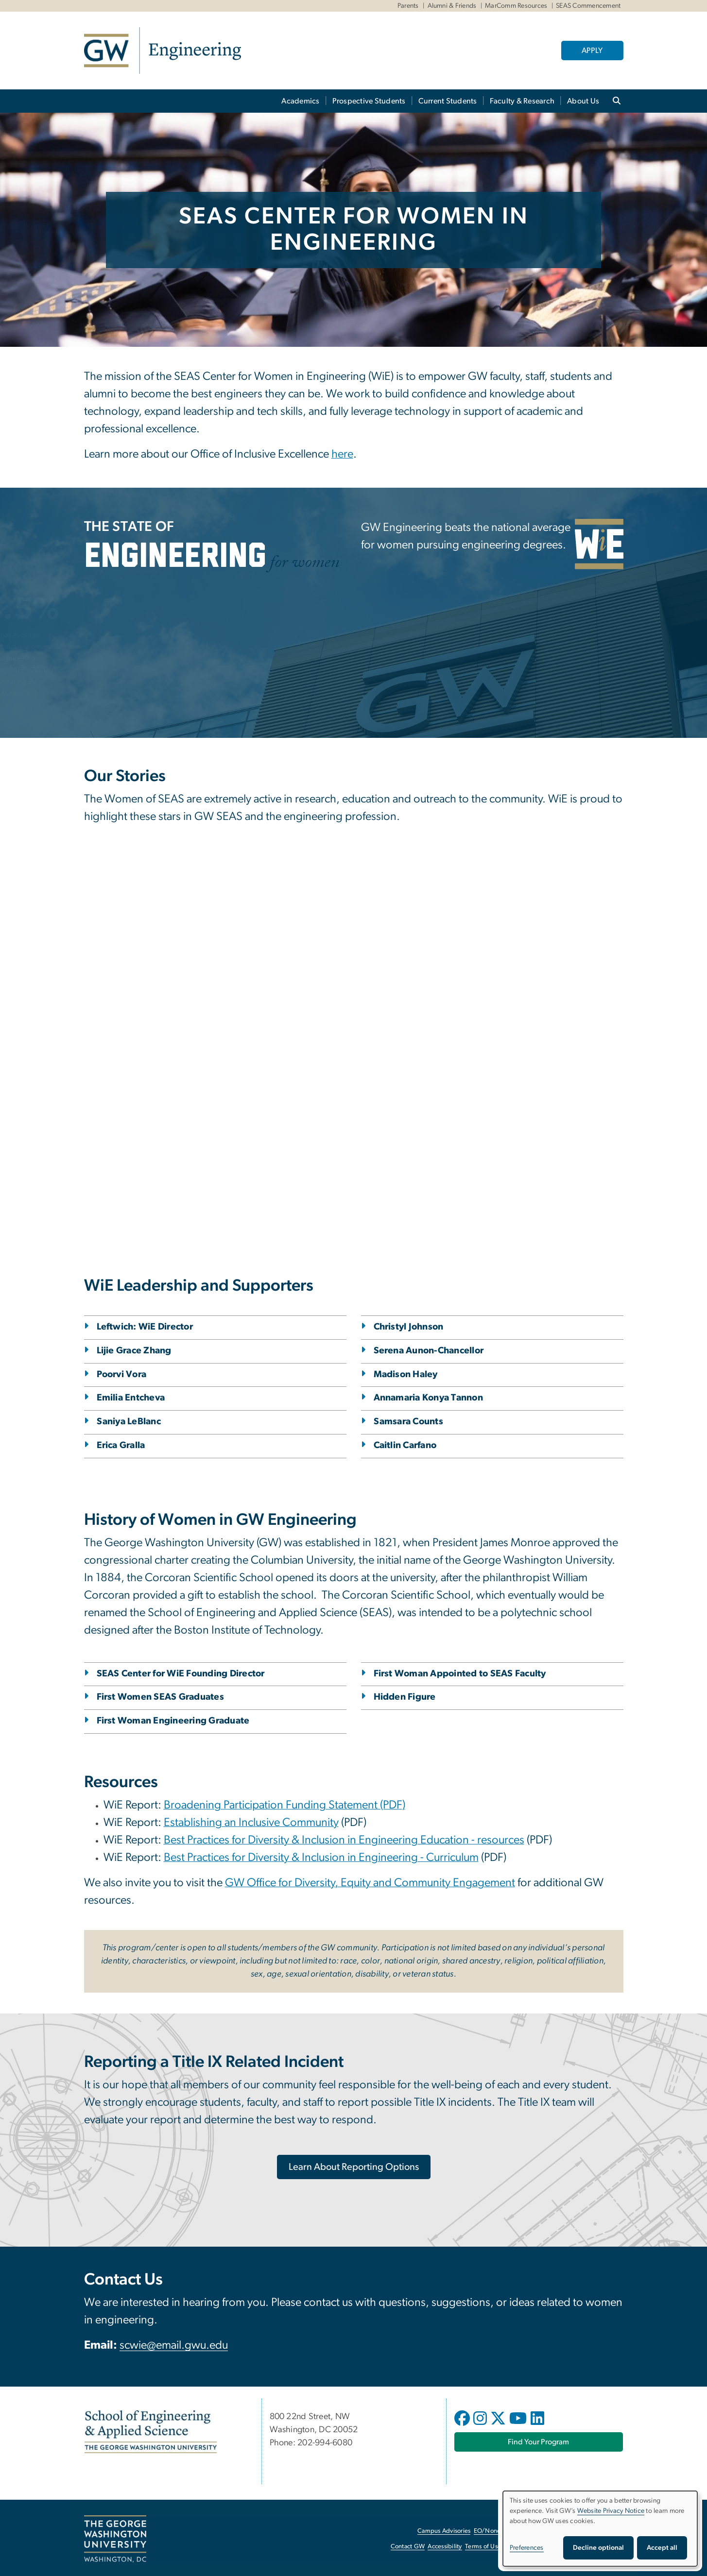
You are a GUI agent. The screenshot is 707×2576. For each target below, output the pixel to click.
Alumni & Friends (452, 5)
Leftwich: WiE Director (145, 1326)
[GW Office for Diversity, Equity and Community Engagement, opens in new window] (370, 1883)
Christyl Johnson (409, 1326)
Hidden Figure (405, 1697)
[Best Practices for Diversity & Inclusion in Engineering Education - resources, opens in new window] (344, 1841)
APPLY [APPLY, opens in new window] (592, 50)
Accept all (662, 2547)
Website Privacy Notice (611, 2511)
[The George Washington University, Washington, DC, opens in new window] (115, 2539)
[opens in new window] (463, 2425)
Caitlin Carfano (405, 1445)
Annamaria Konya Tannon (428, 1397)
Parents (408, 5)
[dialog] (600, 2528)
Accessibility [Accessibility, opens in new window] (445, 2546)
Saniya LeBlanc (129, 1421)
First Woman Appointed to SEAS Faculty (460, 1673)
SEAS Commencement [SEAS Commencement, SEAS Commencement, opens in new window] (588, 5)
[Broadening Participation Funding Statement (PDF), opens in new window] (284, 1806)
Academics (300, 101)
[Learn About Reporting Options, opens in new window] (354, 2167)
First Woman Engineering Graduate (173, 1720)
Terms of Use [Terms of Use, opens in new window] (483, 2546)
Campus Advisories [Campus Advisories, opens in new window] (443, 2531)
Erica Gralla (121, 1445)
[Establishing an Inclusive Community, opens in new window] (251, 1823)
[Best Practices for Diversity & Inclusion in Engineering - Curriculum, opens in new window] (321, 1858)
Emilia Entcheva (131, 1397)
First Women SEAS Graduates (160, 1697)
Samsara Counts (409, 1421)
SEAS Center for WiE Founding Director (181, 1673)
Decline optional (598, 2547)
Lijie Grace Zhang (134, 1350)
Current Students (447, 101)
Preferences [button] (527, 2547)
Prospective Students (369, 101)
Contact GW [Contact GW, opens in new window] (408, 2546)
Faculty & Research (522, 101)
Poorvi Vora (122, 1374)
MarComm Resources (516, 5)
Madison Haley (406, 1374)
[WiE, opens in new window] (599, 544)
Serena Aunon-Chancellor (429, 1350)
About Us (583, 101)
